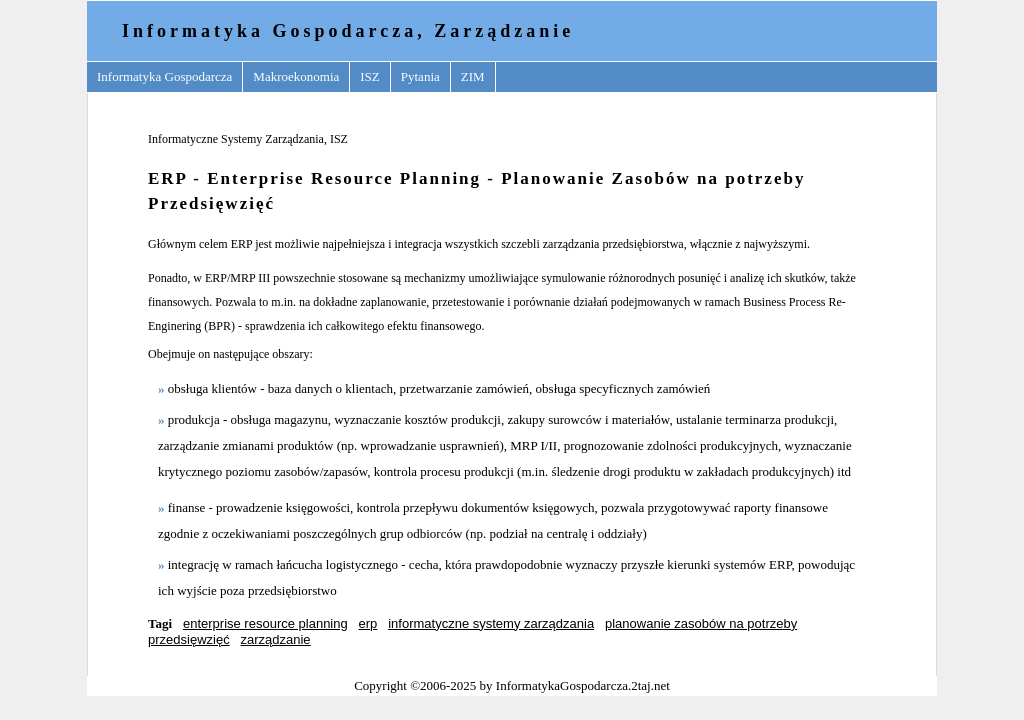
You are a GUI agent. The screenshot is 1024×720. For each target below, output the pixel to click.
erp (368, 623)
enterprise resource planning (265, 623)
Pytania (420, 76)
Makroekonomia (296, 76)
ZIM (473, 76)
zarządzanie (276, 639)
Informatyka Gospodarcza (164, 76)
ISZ (370, 76)
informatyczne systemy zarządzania (491, 623)
